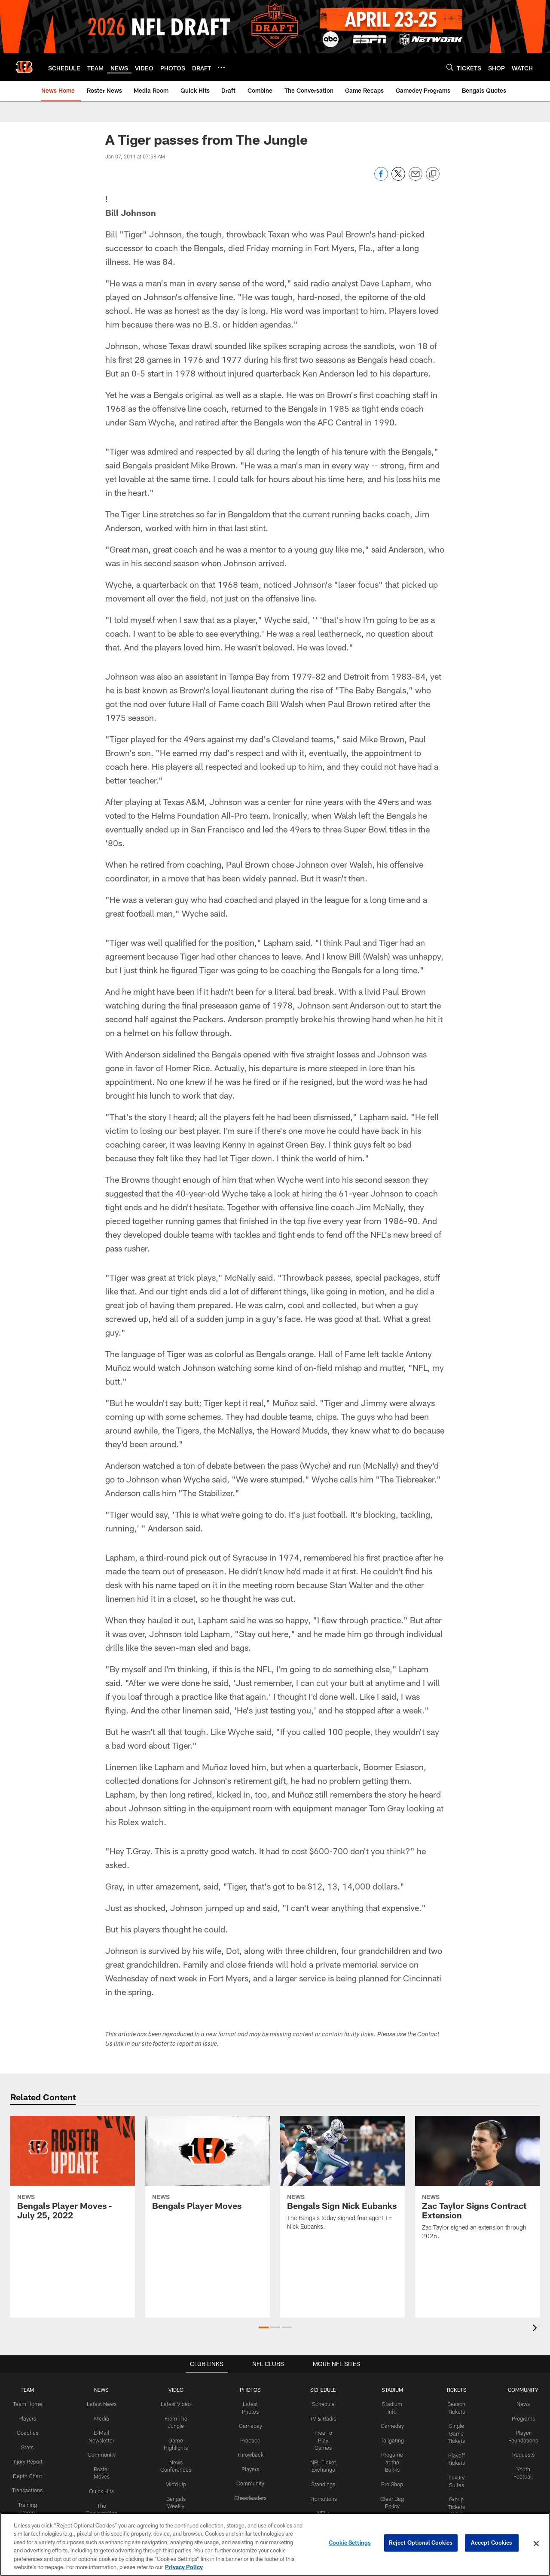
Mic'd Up (177, 2482)
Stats (31, 2446)
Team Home (31, 2404)
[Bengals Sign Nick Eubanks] (342, 2178)
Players (31, 2418)
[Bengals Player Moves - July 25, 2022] (72, 2173)
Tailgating (390, 2439)
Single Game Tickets (453, 2432)
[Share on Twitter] (398, 178)
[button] (263, 2327)
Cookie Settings (350, 2543)
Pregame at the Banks (390, 2460)
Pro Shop (390, 2482)
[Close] (536, 2543)
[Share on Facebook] (381, 178)
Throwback (250, 2453)
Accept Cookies (492, 2543)
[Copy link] (433, 174)
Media (104, 2418)
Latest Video (177, 2404)
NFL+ (321, 2503)
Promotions (322, 2489)
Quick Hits (104, 2489)
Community (104, 2453)
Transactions (31, 2496)
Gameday (250, 2425)
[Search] (449, 67)
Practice (250, 2439)
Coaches (31, 2432)
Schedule (322, 2404)
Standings (321, 2475)
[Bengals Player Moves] (207, 2168)
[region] (275, 2544)
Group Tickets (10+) (453, 2503)
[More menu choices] (221, 67)
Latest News (104, 2404)
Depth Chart (31, 2482)
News (519, 2404)
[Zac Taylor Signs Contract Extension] (477, 2183)
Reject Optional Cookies (421, 2543)
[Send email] (415, 178)
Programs (519, 2418)
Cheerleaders (250, 2496)
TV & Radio (322, 2418)
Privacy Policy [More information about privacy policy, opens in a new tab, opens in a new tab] (184, 2567)
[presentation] (536, 2328)
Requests (519, 2453)
